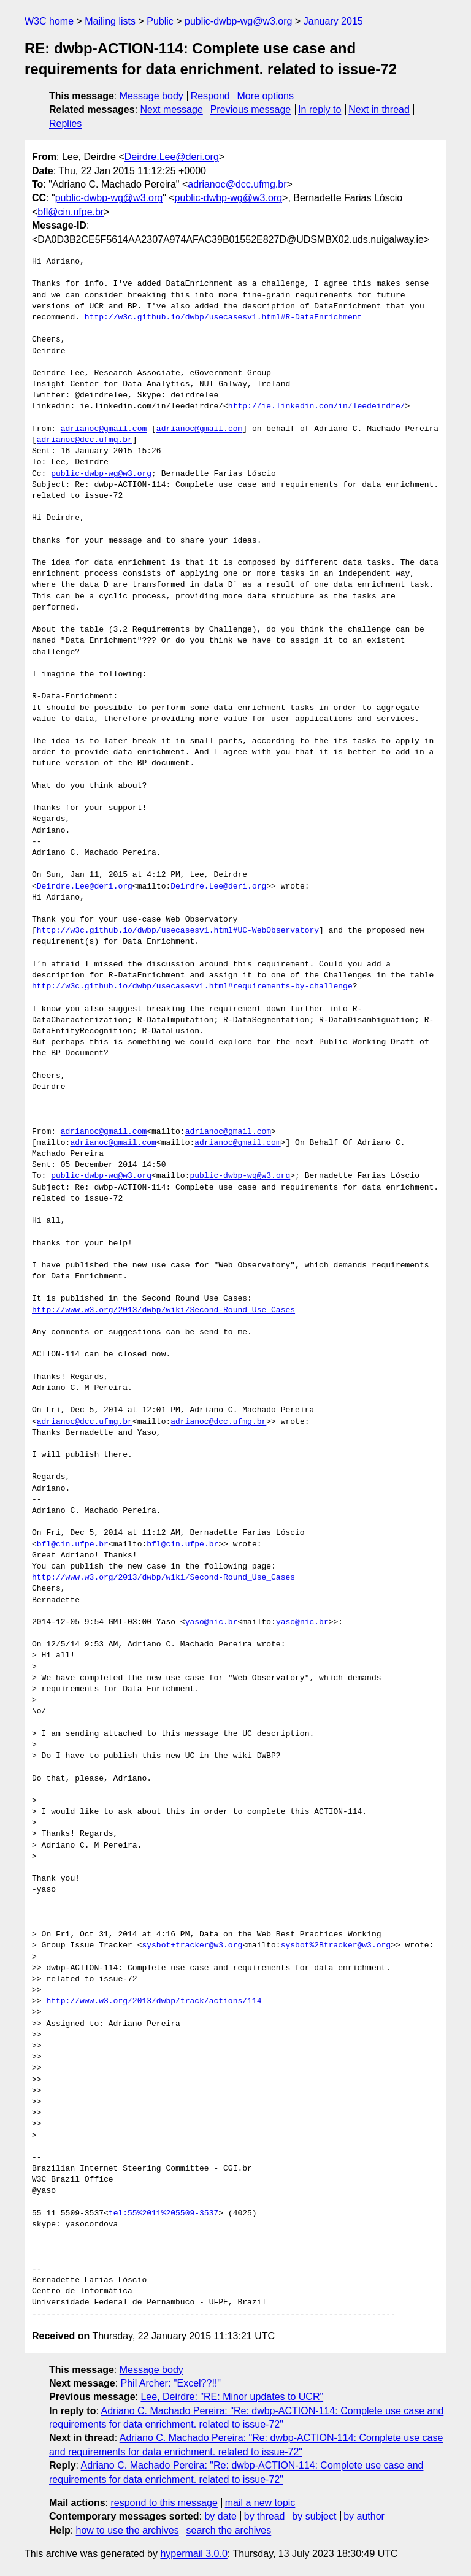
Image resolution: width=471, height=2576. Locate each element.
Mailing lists (110, 21)
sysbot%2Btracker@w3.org (336, 1945)
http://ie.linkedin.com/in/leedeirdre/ (316, 406)
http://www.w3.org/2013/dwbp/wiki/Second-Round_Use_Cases (163, 1310)
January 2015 (333, 21)
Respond (210, 96)
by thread (264, 2516)
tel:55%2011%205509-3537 (163, 2213)
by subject (314, 2516)
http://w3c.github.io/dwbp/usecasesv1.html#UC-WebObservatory (178, 930)
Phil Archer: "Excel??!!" (171, 2383)
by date (220, 2516)
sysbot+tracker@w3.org (192, 1945)
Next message (171, 109)
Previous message (250, 109)
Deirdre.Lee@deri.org (171, 156)
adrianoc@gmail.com (104, 429)
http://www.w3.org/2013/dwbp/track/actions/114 (153, 2001)
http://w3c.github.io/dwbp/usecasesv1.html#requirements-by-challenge (192, 986)
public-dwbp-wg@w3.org (238, 21)
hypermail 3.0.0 (193, 2553)
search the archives (229, 2530)
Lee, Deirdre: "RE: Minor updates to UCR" (231, 2396)
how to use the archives (127, 2530)
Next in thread (379, 109)
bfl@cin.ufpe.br (70, 212)
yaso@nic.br (211, 1622)
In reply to (319, 109)
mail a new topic (260, 2503)
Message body (151, 96)
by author (364, 2516)
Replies (65, 123)
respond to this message (163, 2503)
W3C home (49, 21)
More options (265, 96)
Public (160, 21)
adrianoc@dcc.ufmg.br (237, 184)
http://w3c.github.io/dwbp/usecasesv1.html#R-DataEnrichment (223, 317)
